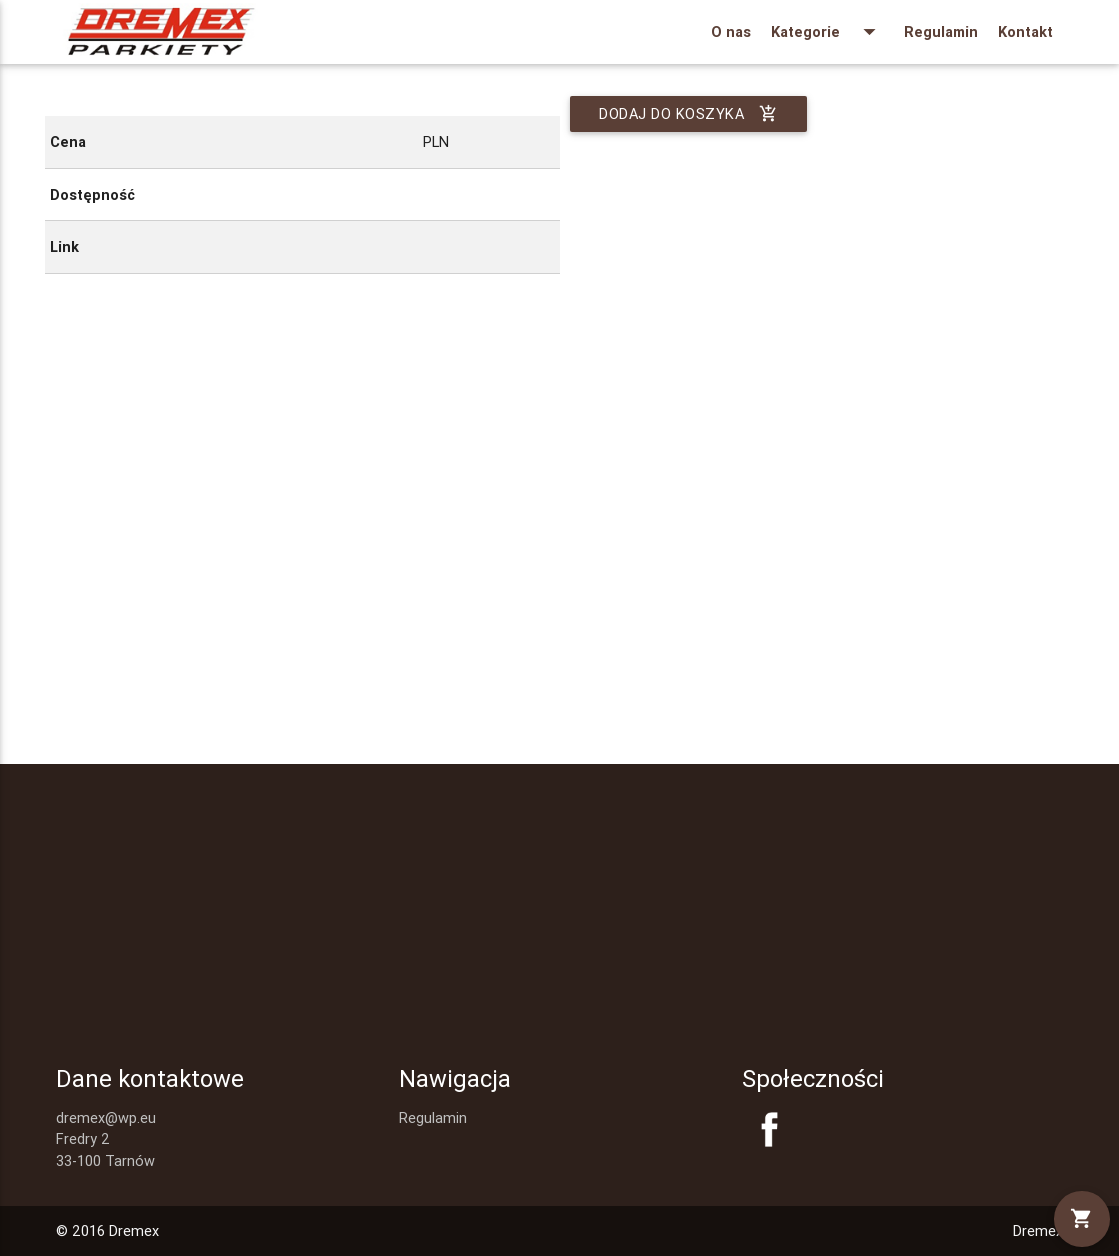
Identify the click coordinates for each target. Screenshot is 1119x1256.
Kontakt (1025, 31)
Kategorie (827, 32)
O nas (731, 31)
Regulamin (941, 31)
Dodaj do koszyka (688, 114)
